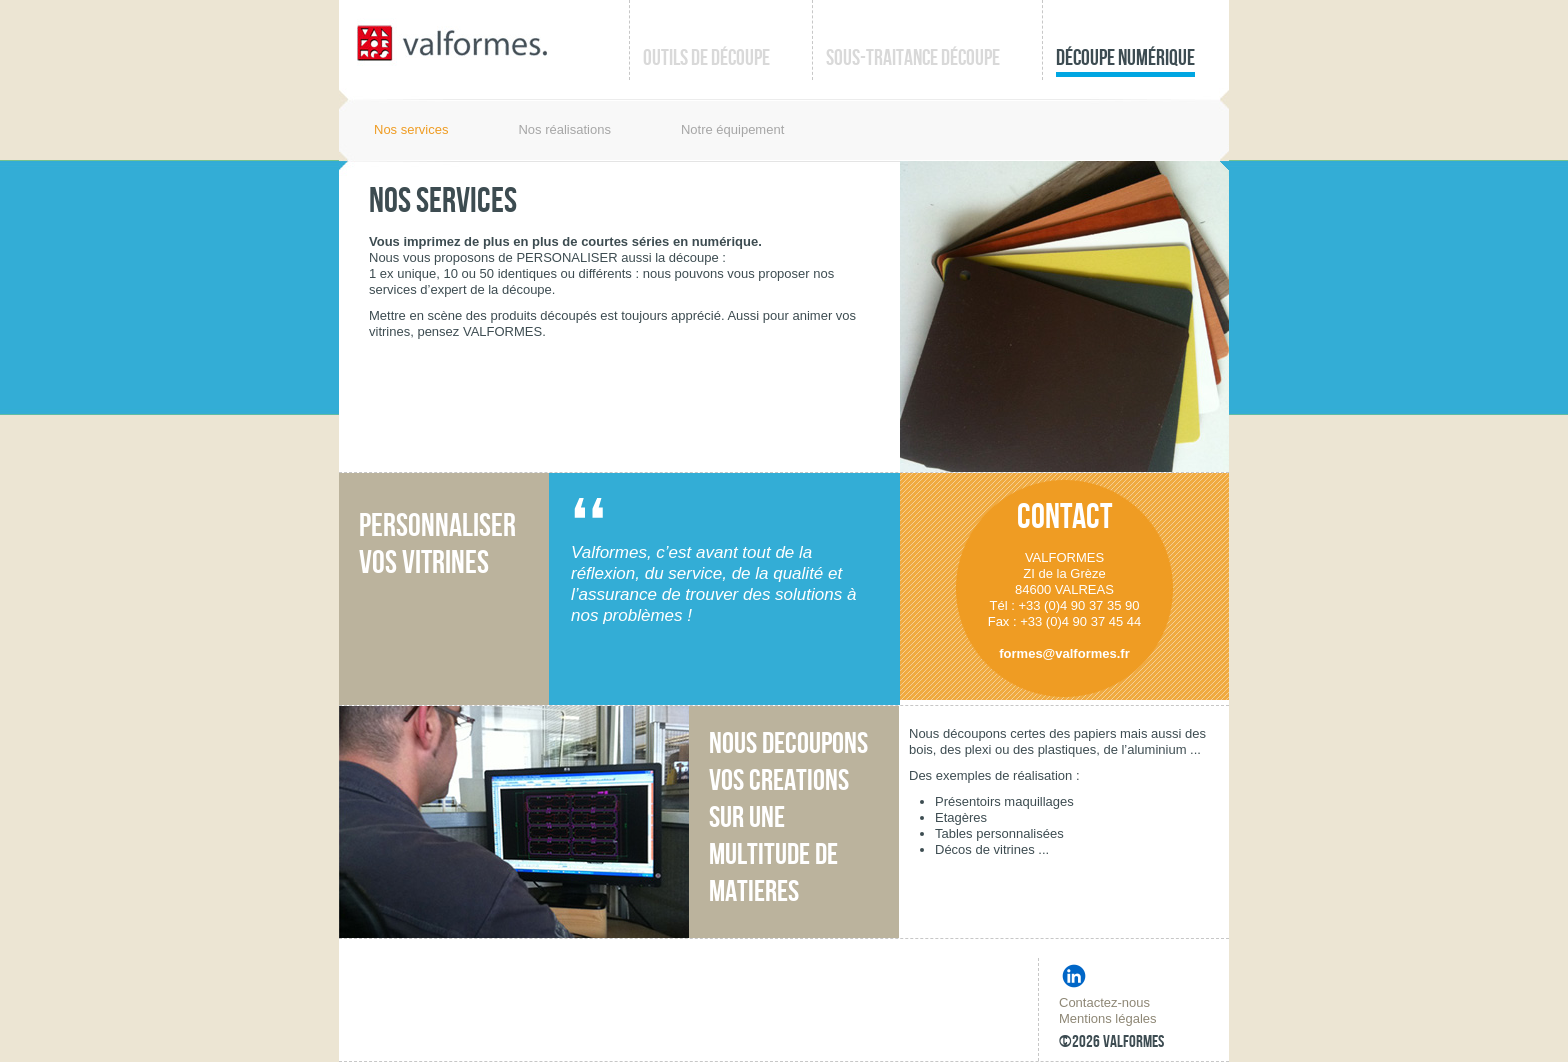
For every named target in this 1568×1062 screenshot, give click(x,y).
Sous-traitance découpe (913, 58)
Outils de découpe (706, 58)
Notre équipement (732, 129)
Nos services (411, 129)
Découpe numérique (1125, 58)
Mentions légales (1108, 1018)
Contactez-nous (1104, 1002)
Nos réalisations (564, 129)
